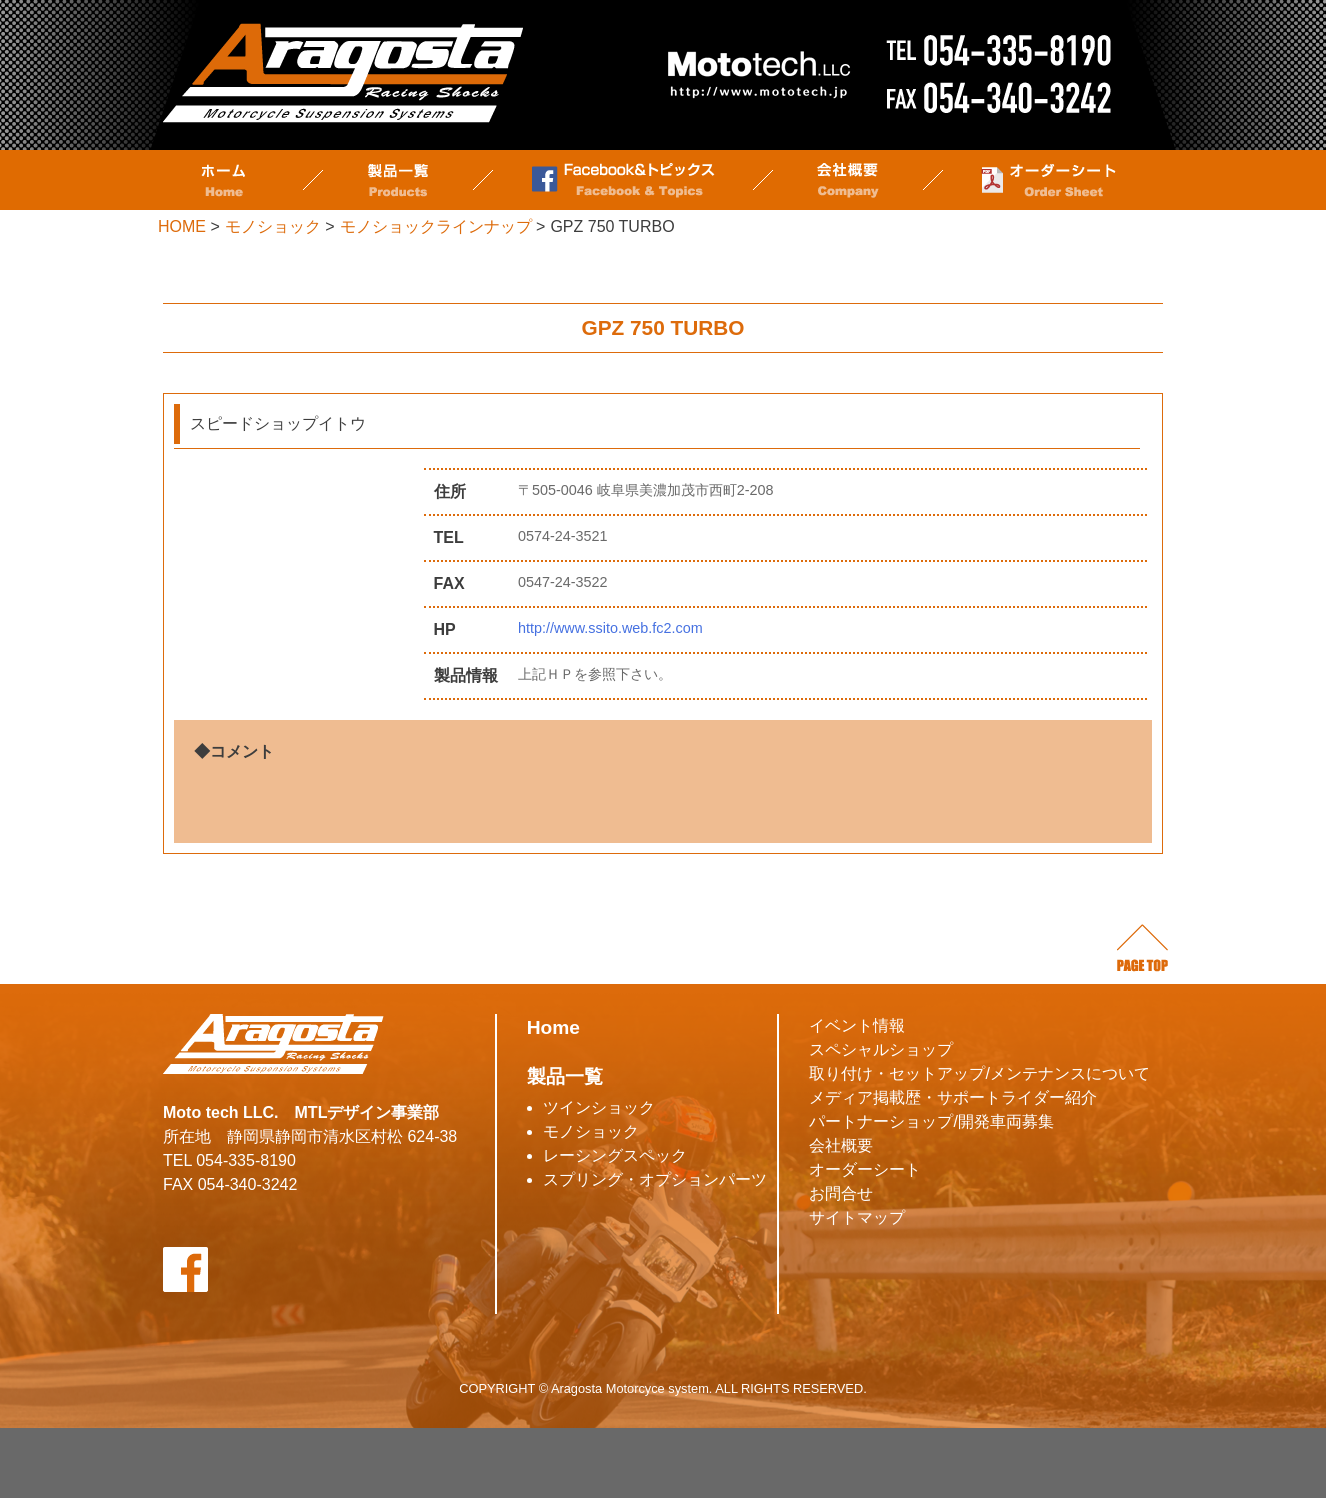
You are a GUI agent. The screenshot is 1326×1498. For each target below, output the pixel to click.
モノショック (591, 1131)
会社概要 (848, 180)
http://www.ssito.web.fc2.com (617, 628)
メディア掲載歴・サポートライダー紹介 (953, 1097)
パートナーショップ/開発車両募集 (931, 1121)
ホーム (223, 180)
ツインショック (599, 1107)
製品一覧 (398, 180)
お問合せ (841, 1193)
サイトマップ (857, 1217)
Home (553, 1027)
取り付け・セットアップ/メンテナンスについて (979, 1073)
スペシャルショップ (881, 1049)
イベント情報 (857, 1025)
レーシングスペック (615, 1155)
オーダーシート (1048, 180)
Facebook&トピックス (623, 180)
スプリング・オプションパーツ (655, 1179)
